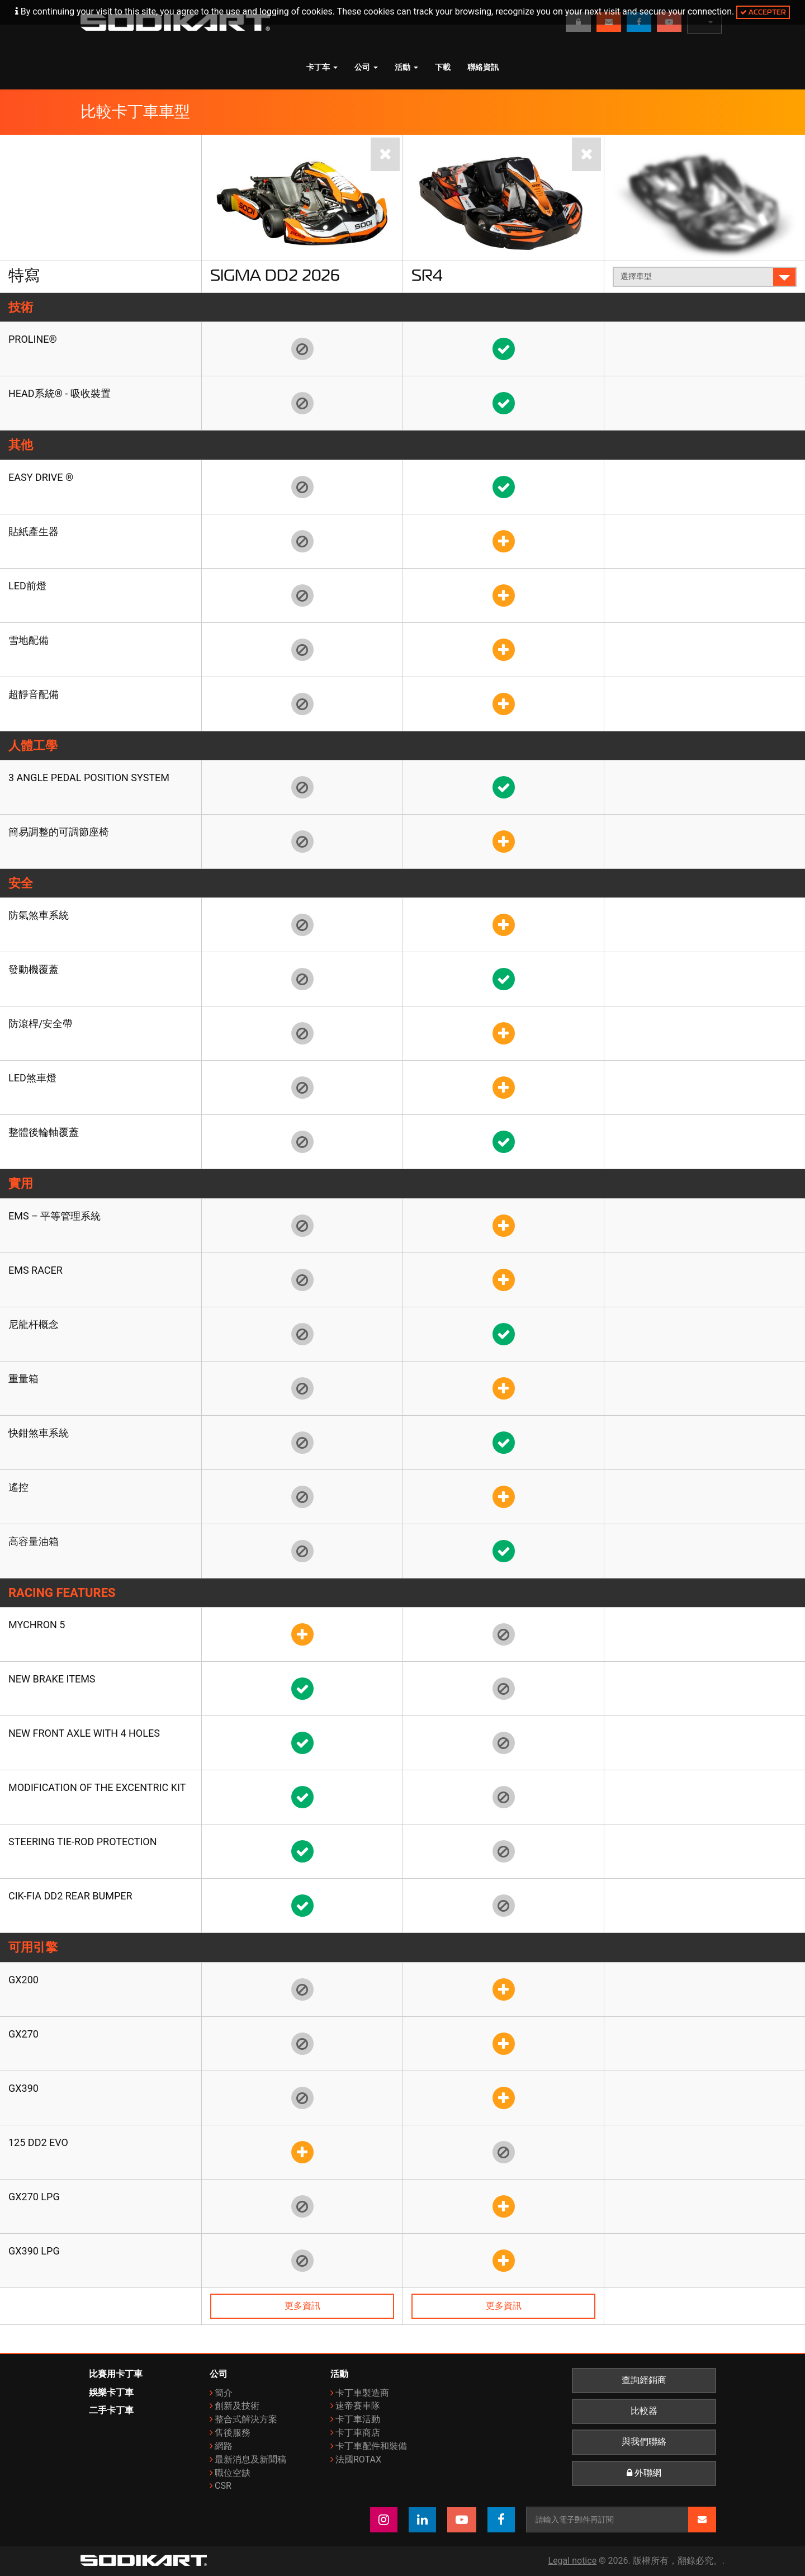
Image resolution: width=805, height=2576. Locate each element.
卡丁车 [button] (322, 67)
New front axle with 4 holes (84, 1733)
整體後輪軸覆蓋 (43, 1132)
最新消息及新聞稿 (250, 2459)
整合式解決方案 (246, 2419)
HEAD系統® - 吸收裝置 (59, 393)
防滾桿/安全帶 (40, 1023)
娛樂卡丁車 (111, 2392)
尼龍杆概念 (33, 1324)
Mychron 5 (36, 1624)
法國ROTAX (358, 2459)
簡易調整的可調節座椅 (58, 832)
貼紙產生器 (33, 531)
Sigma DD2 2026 (275, 275)
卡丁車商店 (357, 2432)
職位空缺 (232, 2473)
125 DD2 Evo (38, 2142)
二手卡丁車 (111, 2410)
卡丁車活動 (357, 2419)
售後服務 (232, 2432)
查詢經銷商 (644, 2380)
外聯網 (644, 2473)
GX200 (23, 1980)
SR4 (426, 275)
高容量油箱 (33, 1541)
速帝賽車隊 (357, 2405)
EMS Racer (35, 1270)
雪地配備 (28, 640)
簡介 (224, 2393)
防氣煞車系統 (38, 915)
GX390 (23, 2088)
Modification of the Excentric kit (97, 1787)
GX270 (23, 2034)
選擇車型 (705, 276)
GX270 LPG (34, 2196)
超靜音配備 (33, 694)
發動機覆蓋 (33, 969)
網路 (224, 2446)
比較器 (644, 2411)
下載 (443, 67)
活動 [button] (406, 67)
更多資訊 (302, 2306)
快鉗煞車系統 (38, 1433)
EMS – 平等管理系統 (54, 1216)
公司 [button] (366, 67)
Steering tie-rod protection (82, 1841)
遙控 (18, 1487)
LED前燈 (27, 586)
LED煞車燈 (32, 1078)
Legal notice (572, 2560)
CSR (223, 2485)
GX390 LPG (34, 2251)
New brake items (52, 1679)
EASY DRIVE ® (40, 477)
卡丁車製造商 (362, 2393)
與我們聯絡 (644, 2441)
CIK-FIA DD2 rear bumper (70, 1896)
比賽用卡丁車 (116, 2374)
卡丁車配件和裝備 (371, 2446)
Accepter (763, 12)
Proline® (32, 339)
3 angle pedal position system (88, 777)
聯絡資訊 (483, 67)
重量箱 (23, 1378)
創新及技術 (237, 2405)
